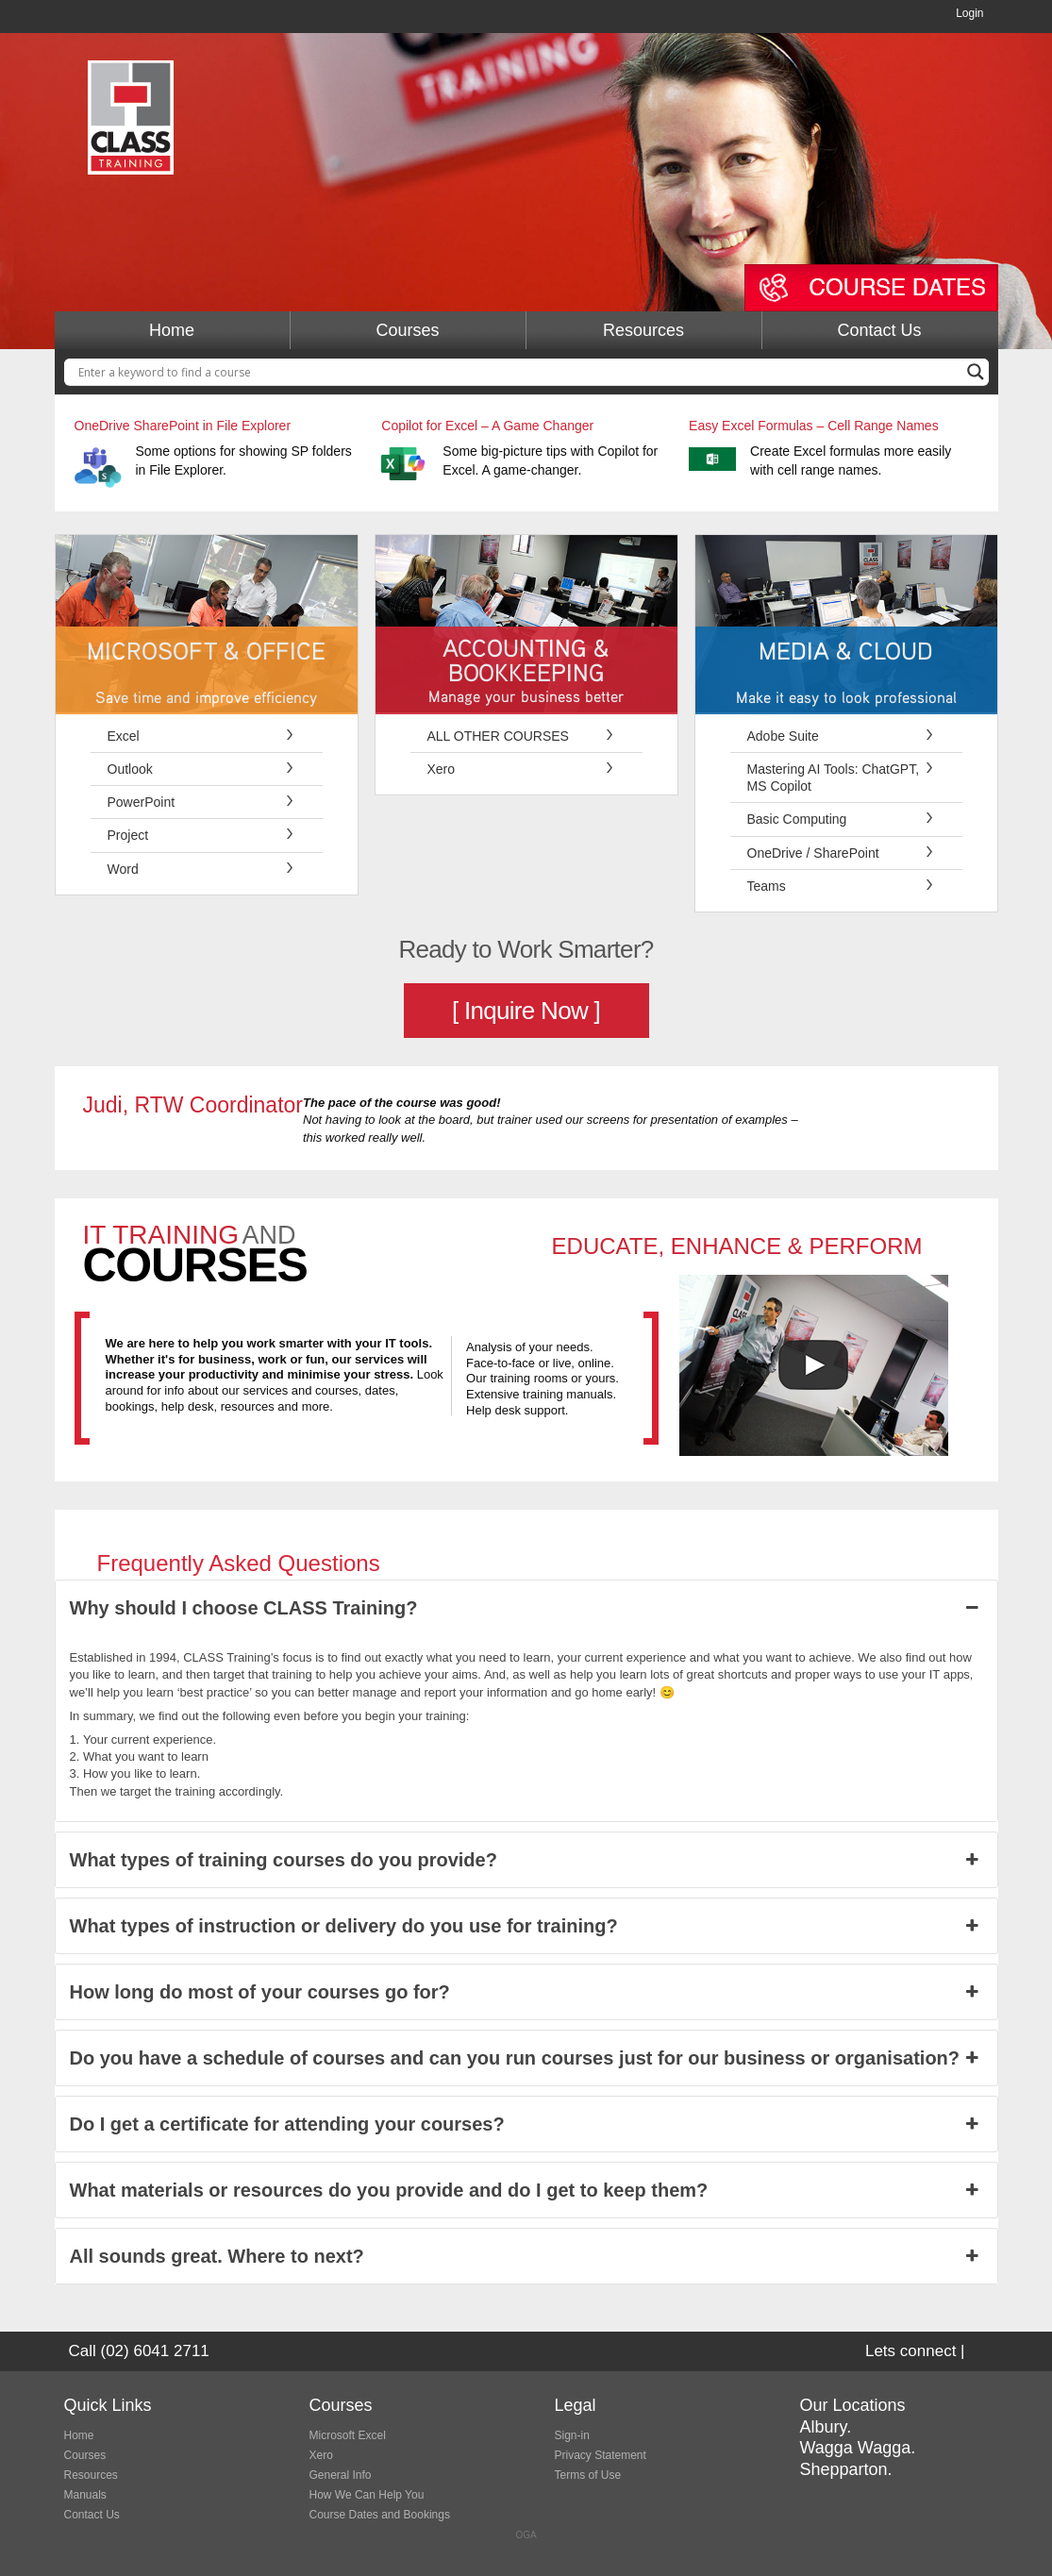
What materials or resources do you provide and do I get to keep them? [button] (526, 2190)
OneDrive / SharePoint (813, 853)
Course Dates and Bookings (379, 2514)
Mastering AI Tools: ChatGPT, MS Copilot (833, 777)
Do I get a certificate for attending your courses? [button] (526, 2124)
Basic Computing (797, 819)
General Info (340, 2475)
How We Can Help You (367, 2494)
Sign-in (572, 2435)
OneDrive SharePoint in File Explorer (183, 425)
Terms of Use (588, 2475)
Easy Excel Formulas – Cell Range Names (814, 425)
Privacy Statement (600, 2455)
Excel (124, 736)
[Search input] (518, 372)
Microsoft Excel (347, 2435)
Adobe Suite (783, 736)
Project (128, 835)
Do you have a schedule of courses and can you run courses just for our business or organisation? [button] (526, 2058)
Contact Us (879, 330)
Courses (407, 330)
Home (171, 330)
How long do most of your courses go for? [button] (526, 1992)
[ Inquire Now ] (526, 1010)
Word (123, 869)
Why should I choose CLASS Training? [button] (526, 1608)
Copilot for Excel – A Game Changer (487, 425)
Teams (766, 886)
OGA (525, 2535)
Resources (643, 330)
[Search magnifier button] (975, 372)
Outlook (130, 769)
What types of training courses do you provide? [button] (526, 1860)
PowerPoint (141, 802)
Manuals (85, 2494)
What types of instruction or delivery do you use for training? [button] (526, 1926)
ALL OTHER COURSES (498, 736)
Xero (441, 769)
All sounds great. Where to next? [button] (526, 2256)
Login (969, 13)
